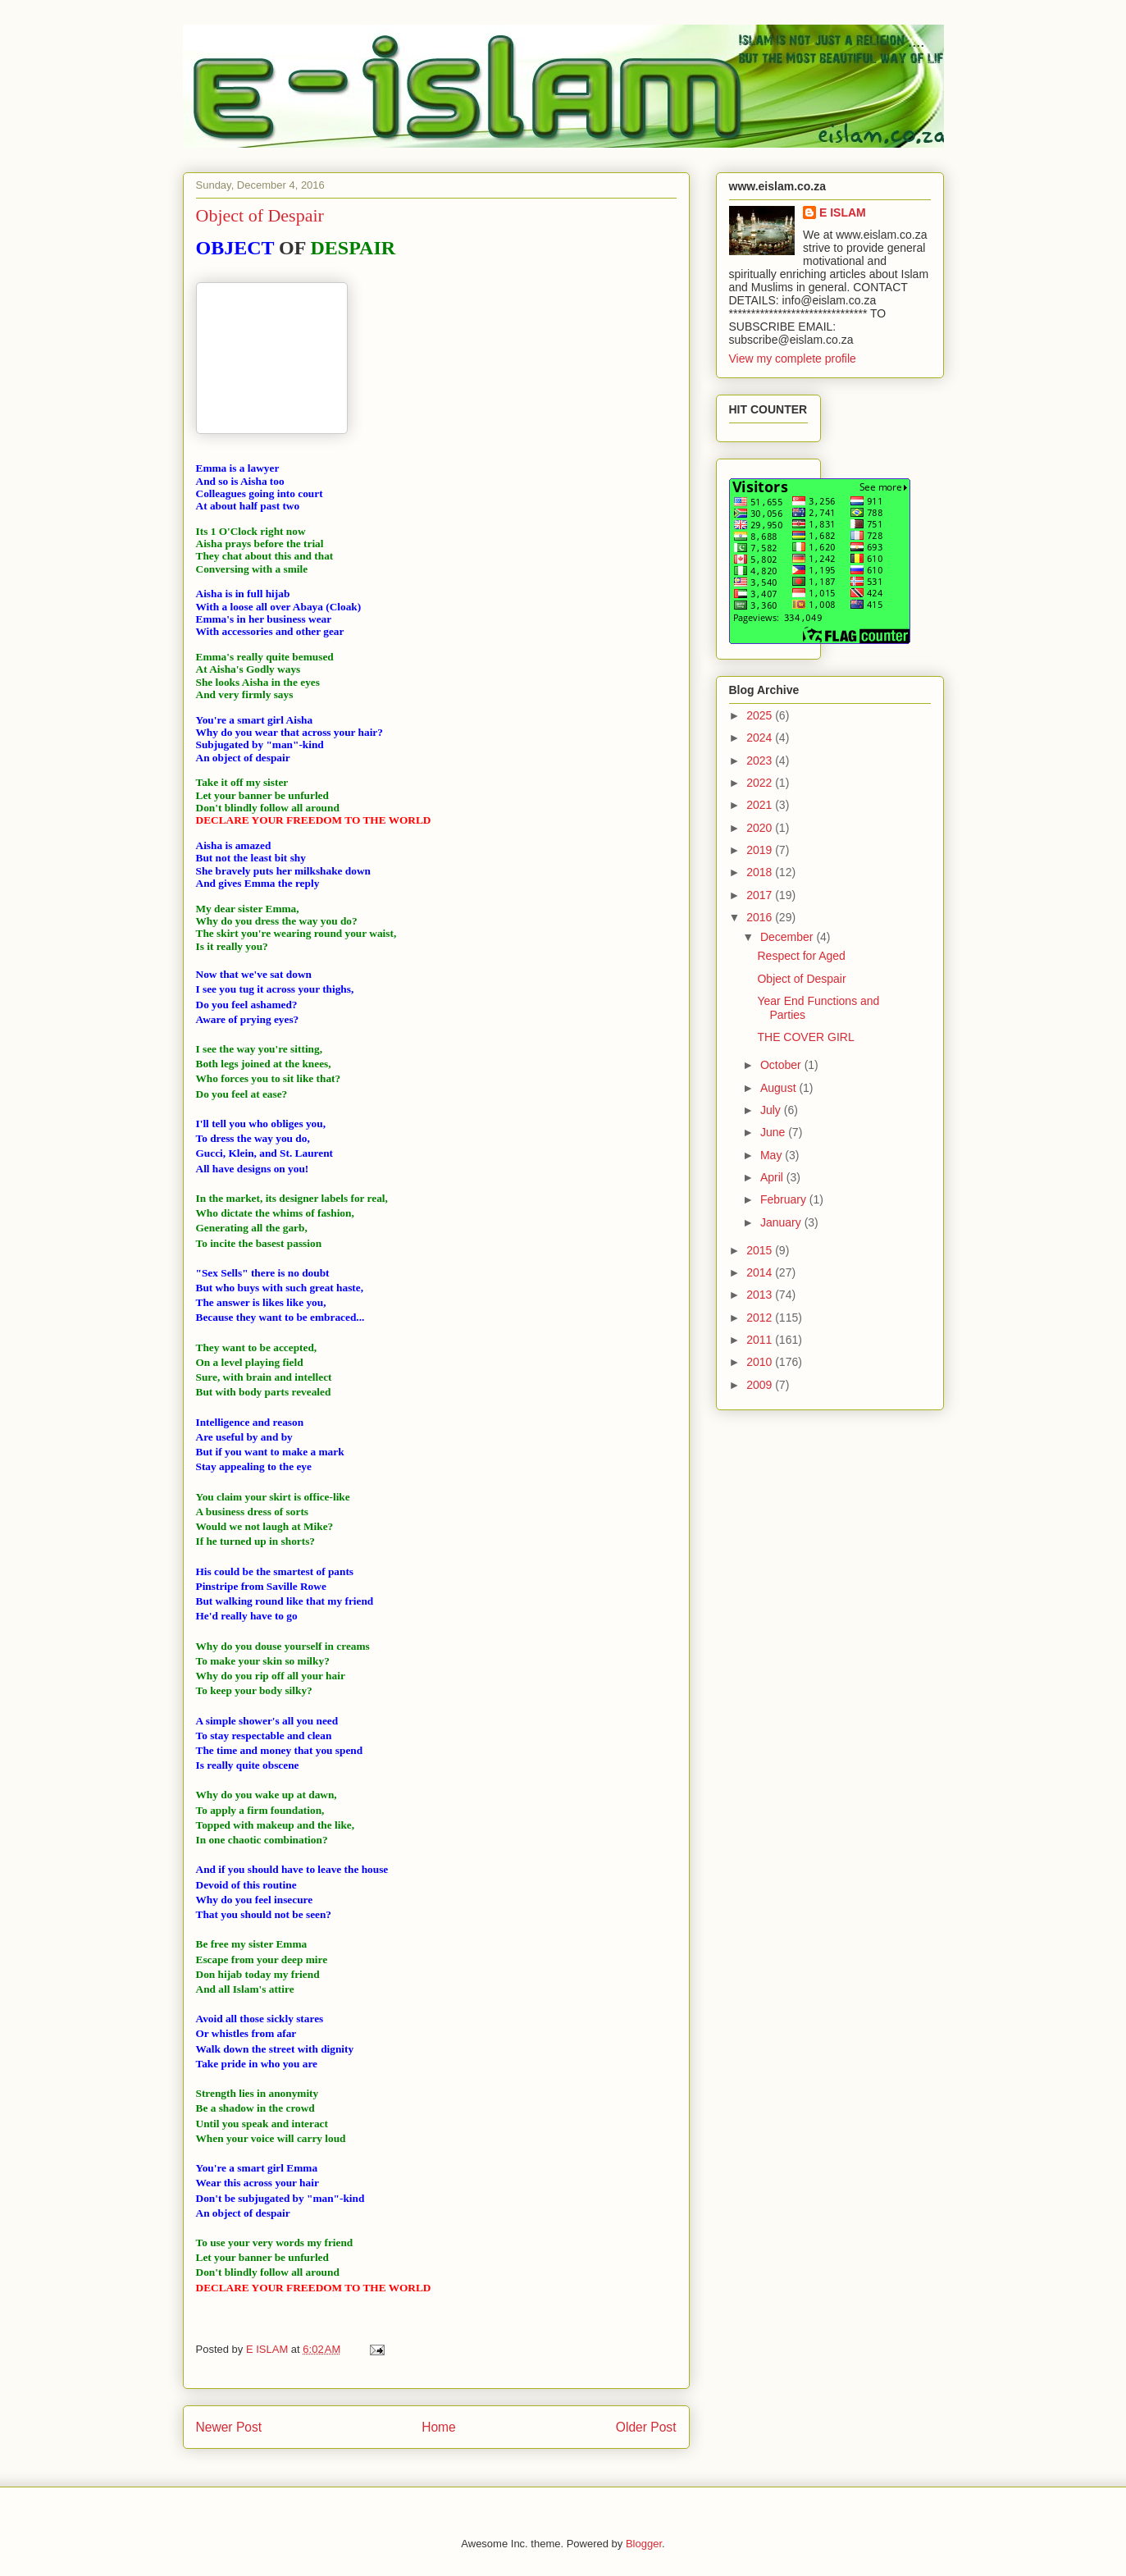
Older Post (646, 2427)
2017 (760, 895)
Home (439, 2427)
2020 (760, 827)
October (782, 1064)
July (772, 1110)
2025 (760, 715)
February (784, 1199)
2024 (760, 737)
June (774, 1132)
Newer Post (229, 2427)
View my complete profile (792, 358)
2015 (760, 1250)
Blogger (644, 2543)
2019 (760, 849)
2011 (760, 1339)
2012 (760, 1317)
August (779, 1087)
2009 (760, 1384)
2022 (760, 782)
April (773, 1177)
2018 (760, 872)
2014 (760, 1272)
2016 (760, 917)
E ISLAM (842, 212)
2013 (760, 1294)
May (772, 1155)
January (782, 1222)
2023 (760, 760)
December (788, 936)
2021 (760, 804)
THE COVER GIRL (805, 1037)
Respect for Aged (801, 955)
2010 (760, 1361)
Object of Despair (801, 978)
